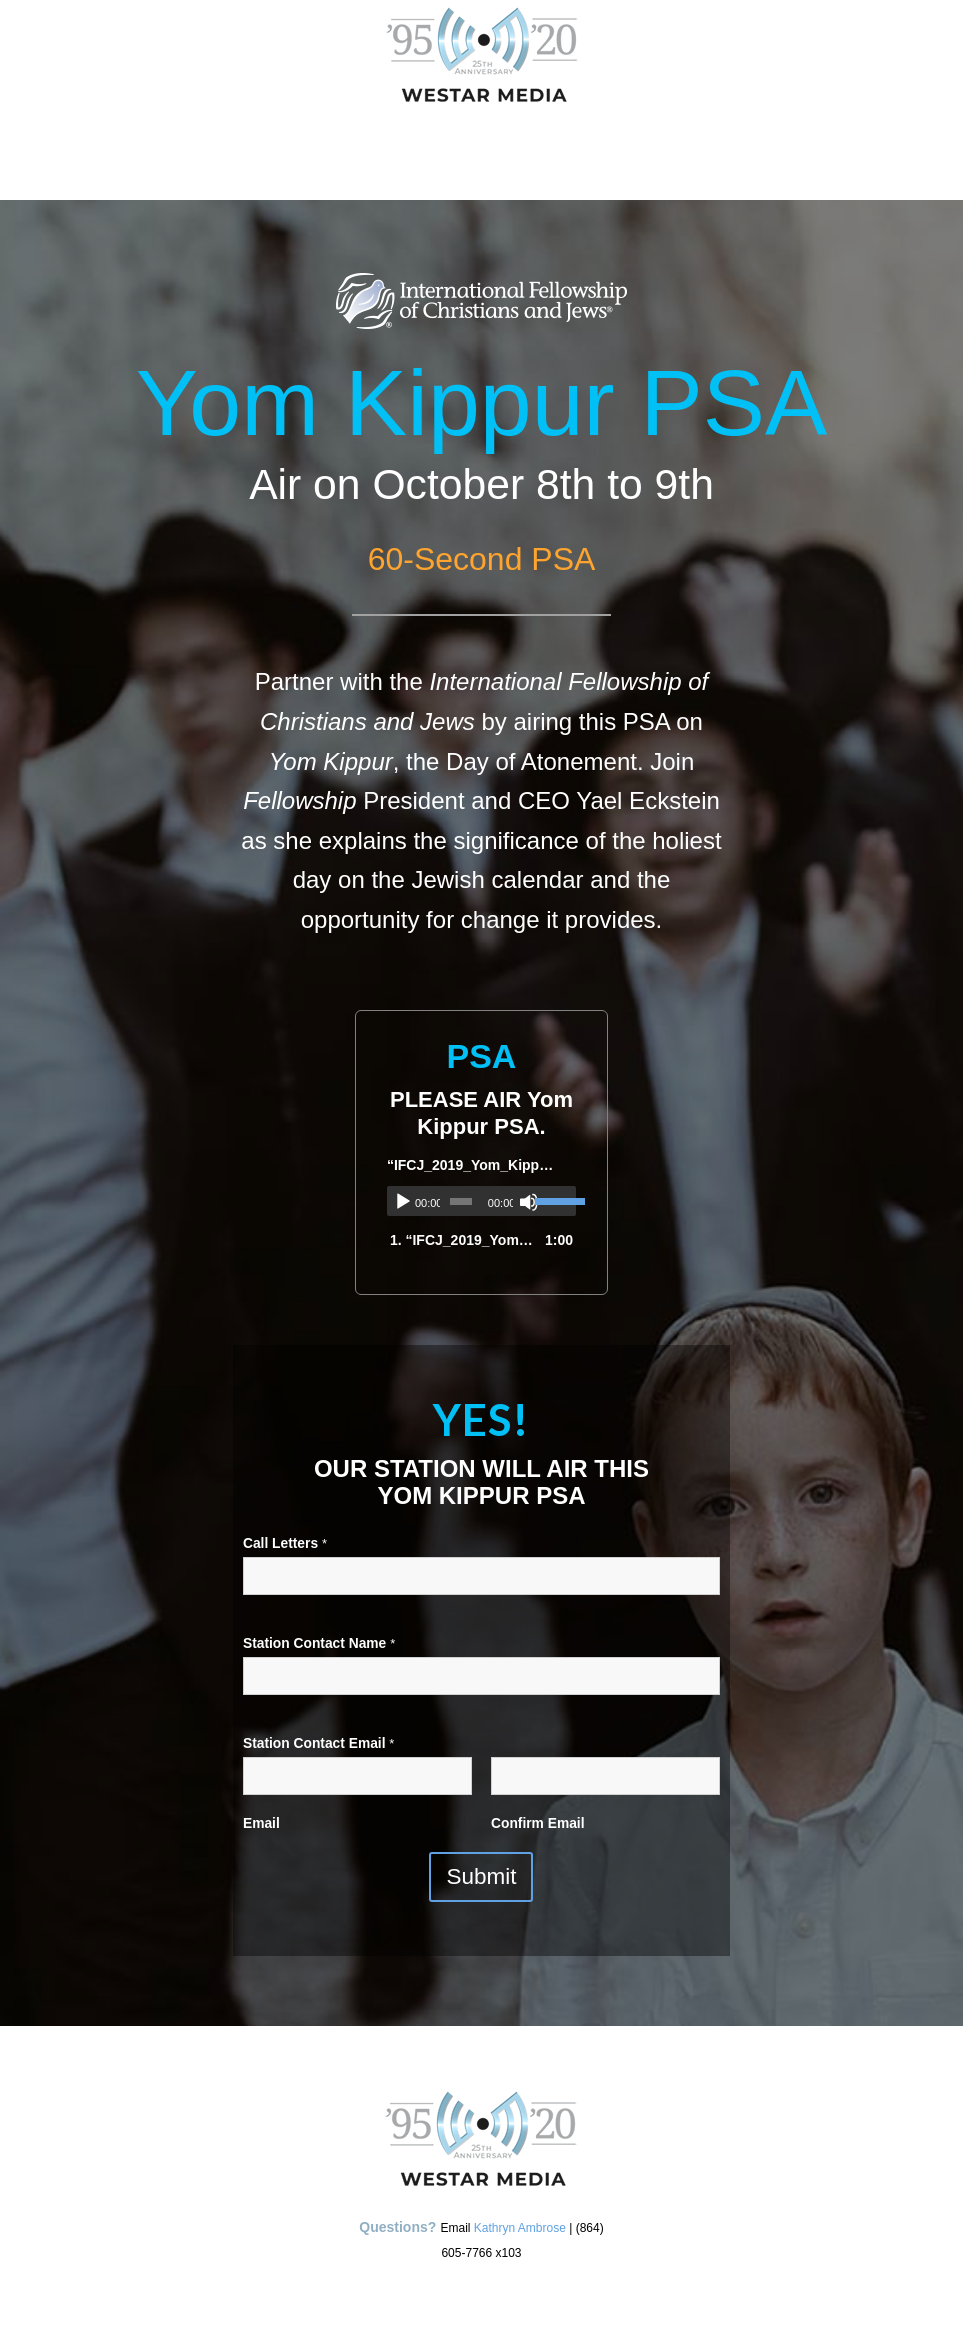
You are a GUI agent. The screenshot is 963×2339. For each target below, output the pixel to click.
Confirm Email (538, 1823)
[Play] (403, 1202)
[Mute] (529, 1202)
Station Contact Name (319, 1643)
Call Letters (285, 1543)
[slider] (461, 1201)
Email (261, 1823)
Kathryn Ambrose (520, 2228)
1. (461, 1240)
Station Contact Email (318, 1743)
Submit (481, 1876)
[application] (481, 1201)
